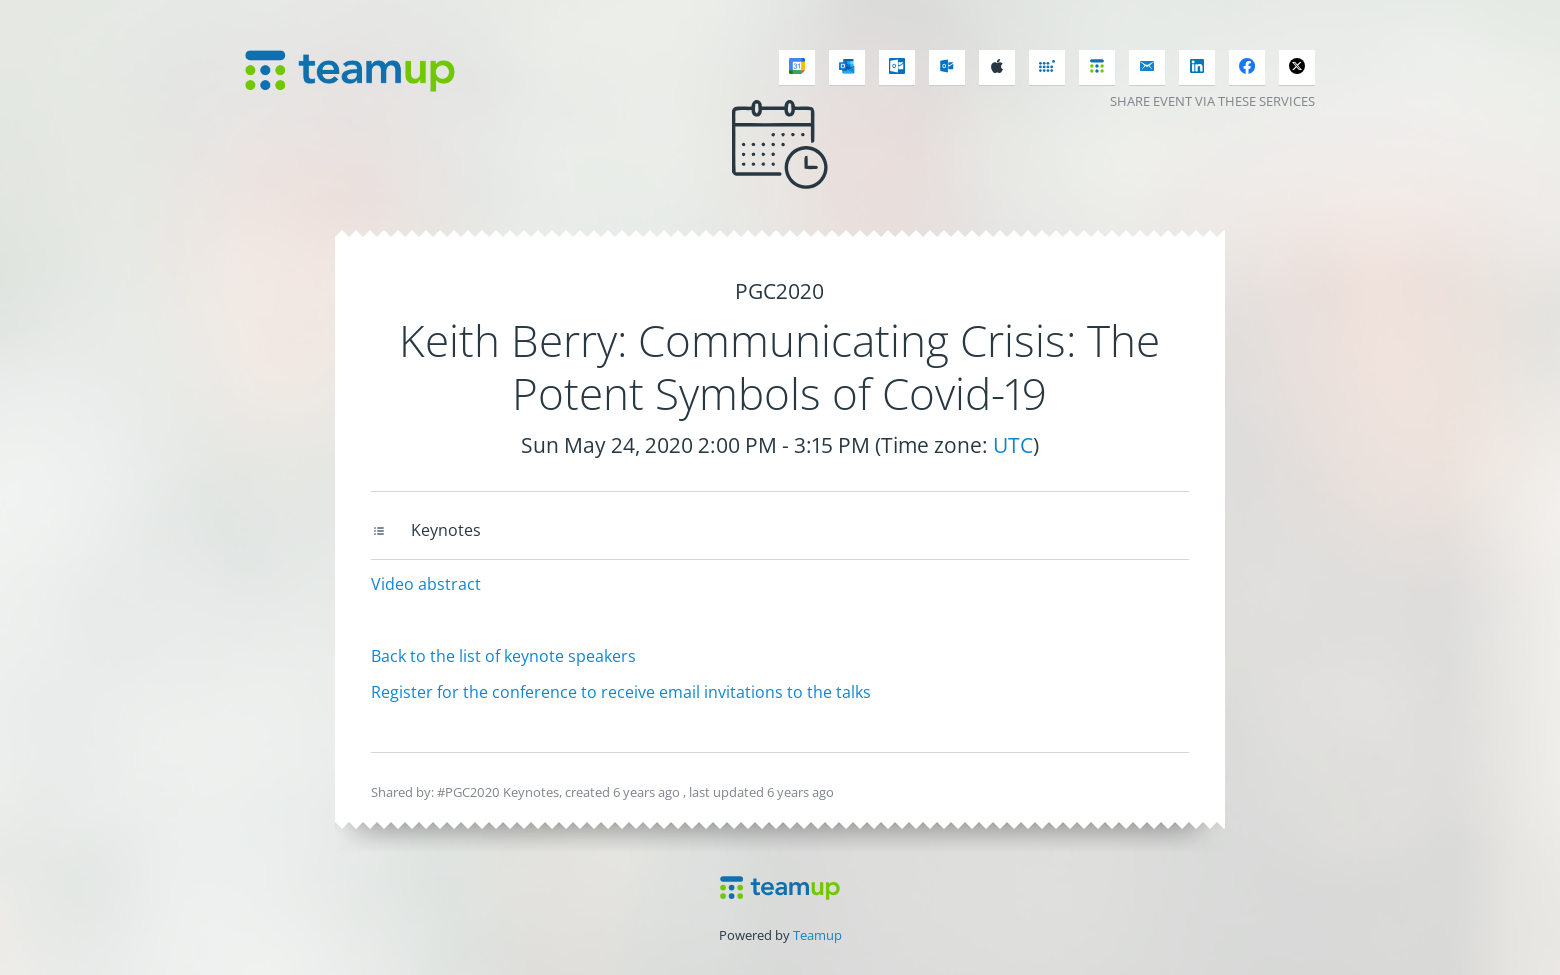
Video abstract (426, 584)
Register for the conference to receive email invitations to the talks (621, 692)
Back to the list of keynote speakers (503, 656)
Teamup (817, 935)
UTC (1013, 445)
